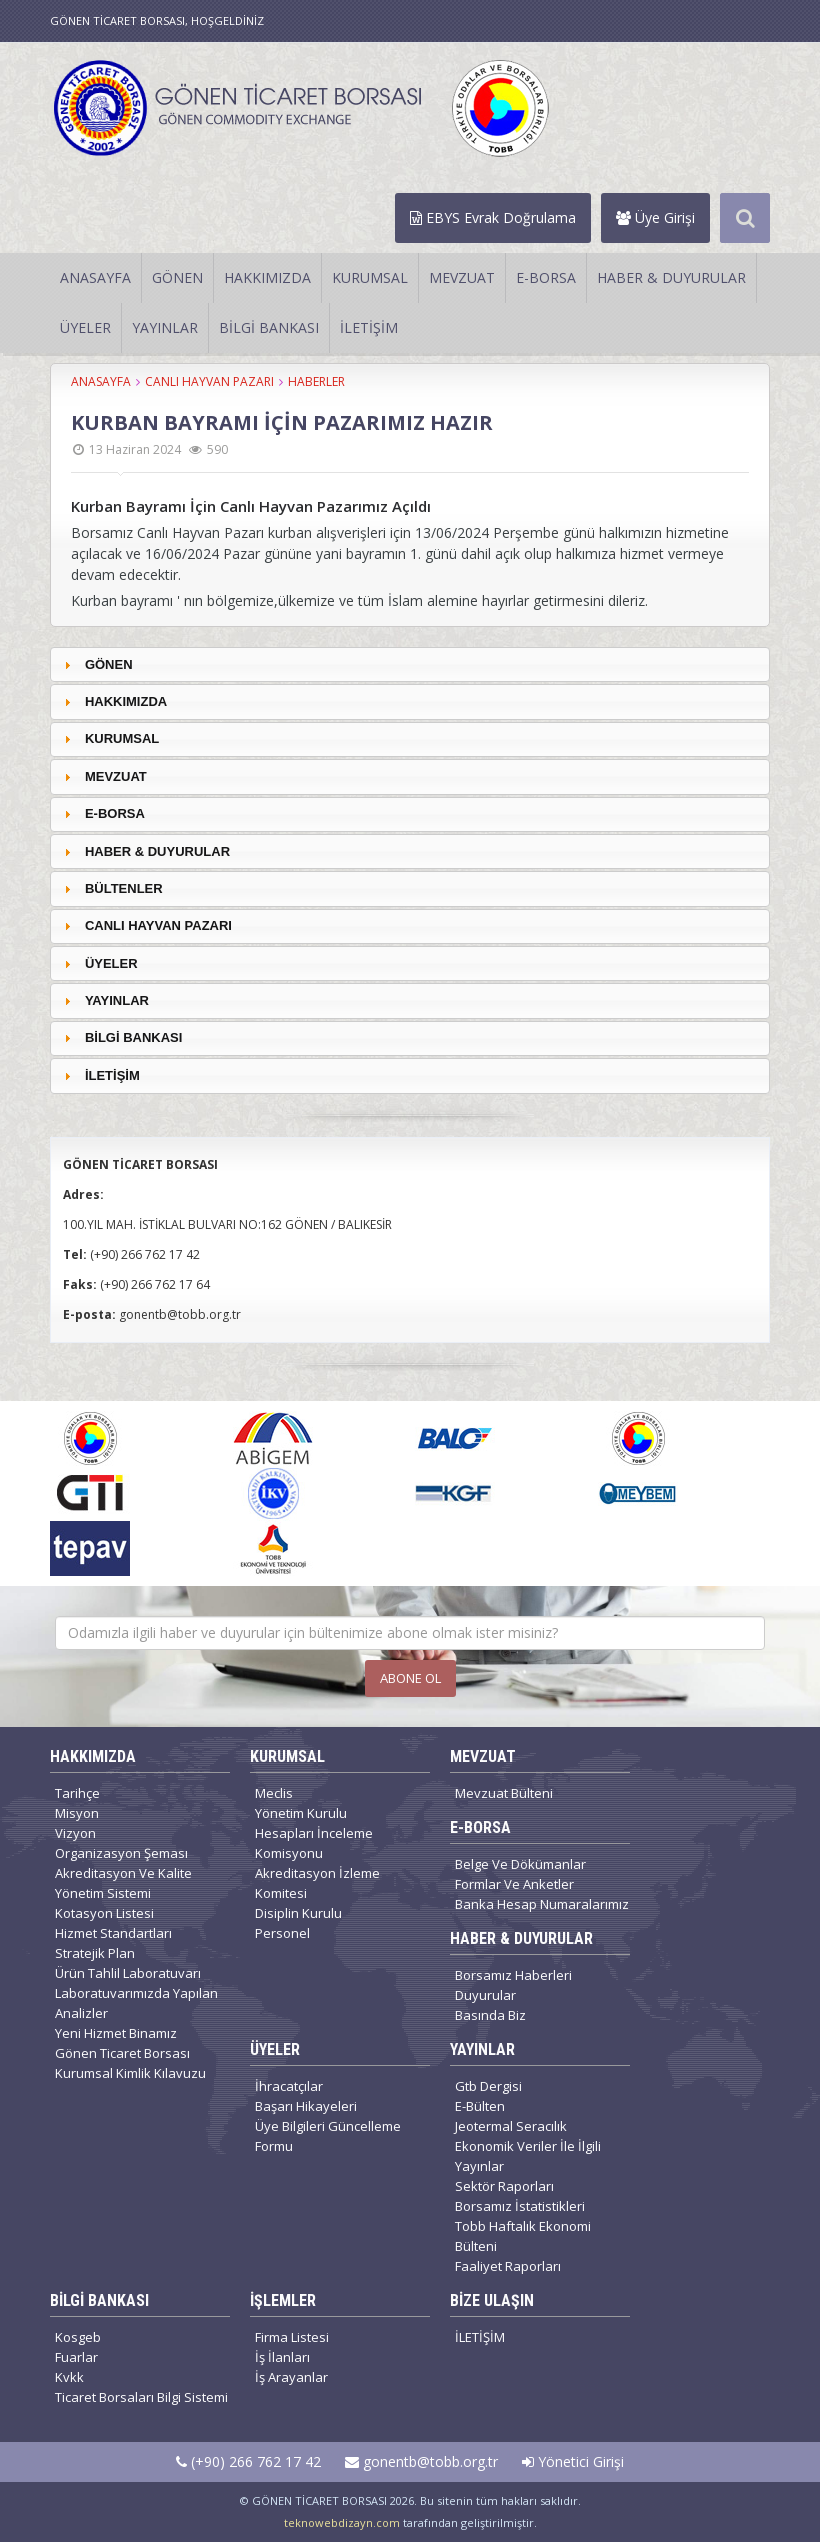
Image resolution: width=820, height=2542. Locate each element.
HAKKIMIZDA (267, 277)
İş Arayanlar (291, 2377)
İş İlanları (282, 2357)
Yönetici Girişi (573, 2461)
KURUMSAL (370, 277)
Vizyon (75, 1833)
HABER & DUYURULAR (671, 277)
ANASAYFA (95, 277)
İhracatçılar (289, 2086)
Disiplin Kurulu (298, 1913)
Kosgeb (78, 2337)
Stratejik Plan (95, 1953)
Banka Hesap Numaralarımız (542, 1904)
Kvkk (69, 2377)
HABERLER (316, 381)
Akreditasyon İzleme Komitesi (317, 1883)
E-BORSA (546, 277)
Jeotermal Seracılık (511, 2126)
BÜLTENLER (124, 888)
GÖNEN (177, 277)
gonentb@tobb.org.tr (421, 2461)
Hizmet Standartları (113, 1933)
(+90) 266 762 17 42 (248, 2461)
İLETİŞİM (369, 327)
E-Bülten (480, 2106)
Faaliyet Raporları (508, 2266)
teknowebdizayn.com (342, 2522)
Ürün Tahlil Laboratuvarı (128, 1973)
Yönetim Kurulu (301, 1813)
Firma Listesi (292, 2337)
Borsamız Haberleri (513, 1975)
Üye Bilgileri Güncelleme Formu (328, 2136)
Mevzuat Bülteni (504, 1793)
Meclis (274, 1793)
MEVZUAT (462, 277)
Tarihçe (77, 1793)
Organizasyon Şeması (121, 1853)
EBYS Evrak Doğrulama (493, 217)
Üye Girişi (655, 217)
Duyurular (485, 1995)
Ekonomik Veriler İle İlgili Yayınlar (528, 2156)
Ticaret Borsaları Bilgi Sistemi (141, 2397)
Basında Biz (490, 2015)
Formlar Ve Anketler (514, 1884)
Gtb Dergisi (488, 2086)
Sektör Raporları (504, 2186)
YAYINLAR (165, 327)
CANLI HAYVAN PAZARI (209, 381)
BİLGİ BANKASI (269, 327)
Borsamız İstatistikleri (520, 2206)
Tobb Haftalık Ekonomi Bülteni (523, 2236)
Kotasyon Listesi (104, 1913)
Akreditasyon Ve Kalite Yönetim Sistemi (123, 1883)
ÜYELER (85, 327)
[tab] (410, 664)
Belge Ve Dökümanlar (520, 1864)
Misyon (77, 1813)
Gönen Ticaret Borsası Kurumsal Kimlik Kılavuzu (130, 2063)
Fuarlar (76, 2357)
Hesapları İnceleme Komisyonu (314, 1843)
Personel (282, 1933)
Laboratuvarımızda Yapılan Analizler (136, 2003)
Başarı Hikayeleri (306, 2106)
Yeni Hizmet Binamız (116, 2033)
